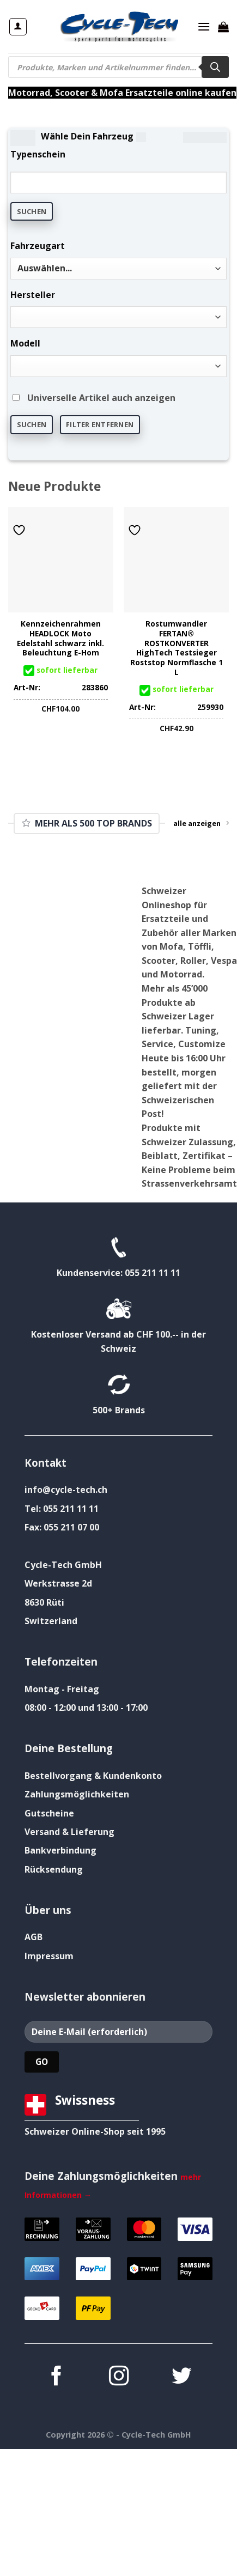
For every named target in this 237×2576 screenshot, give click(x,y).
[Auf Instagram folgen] (118, 2377)
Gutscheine (49, 1813)
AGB (33, 1937)
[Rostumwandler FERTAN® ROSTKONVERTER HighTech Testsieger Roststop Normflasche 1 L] (176, 559)
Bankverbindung (60, 1850)
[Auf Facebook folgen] (55, 2377)
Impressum (49, 1956)
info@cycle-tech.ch (66, 1490)
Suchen (32, 211)
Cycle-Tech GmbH (63, 1565)
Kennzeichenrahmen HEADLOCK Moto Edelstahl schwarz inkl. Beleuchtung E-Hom (60, 638)
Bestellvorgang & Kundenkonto (93, 1776)
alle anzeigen (201, 823)
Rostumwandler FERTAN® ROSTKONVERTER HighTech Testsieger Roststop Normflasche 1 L (176, 648)
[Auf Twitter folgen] (181, 2377)
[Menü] (203, 26)
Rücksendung (54, 1869)
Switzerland (51, 1621)
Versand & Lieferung (69, 1832)
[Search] (215, 67)
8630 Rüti (44, 1602)
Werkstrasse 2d (58, 1583)
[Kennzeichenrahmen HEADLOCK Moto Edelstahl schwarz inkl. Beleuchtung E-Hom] (60, 559)
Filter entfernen (99, 424)
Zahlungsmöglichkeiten (77, 1794)
